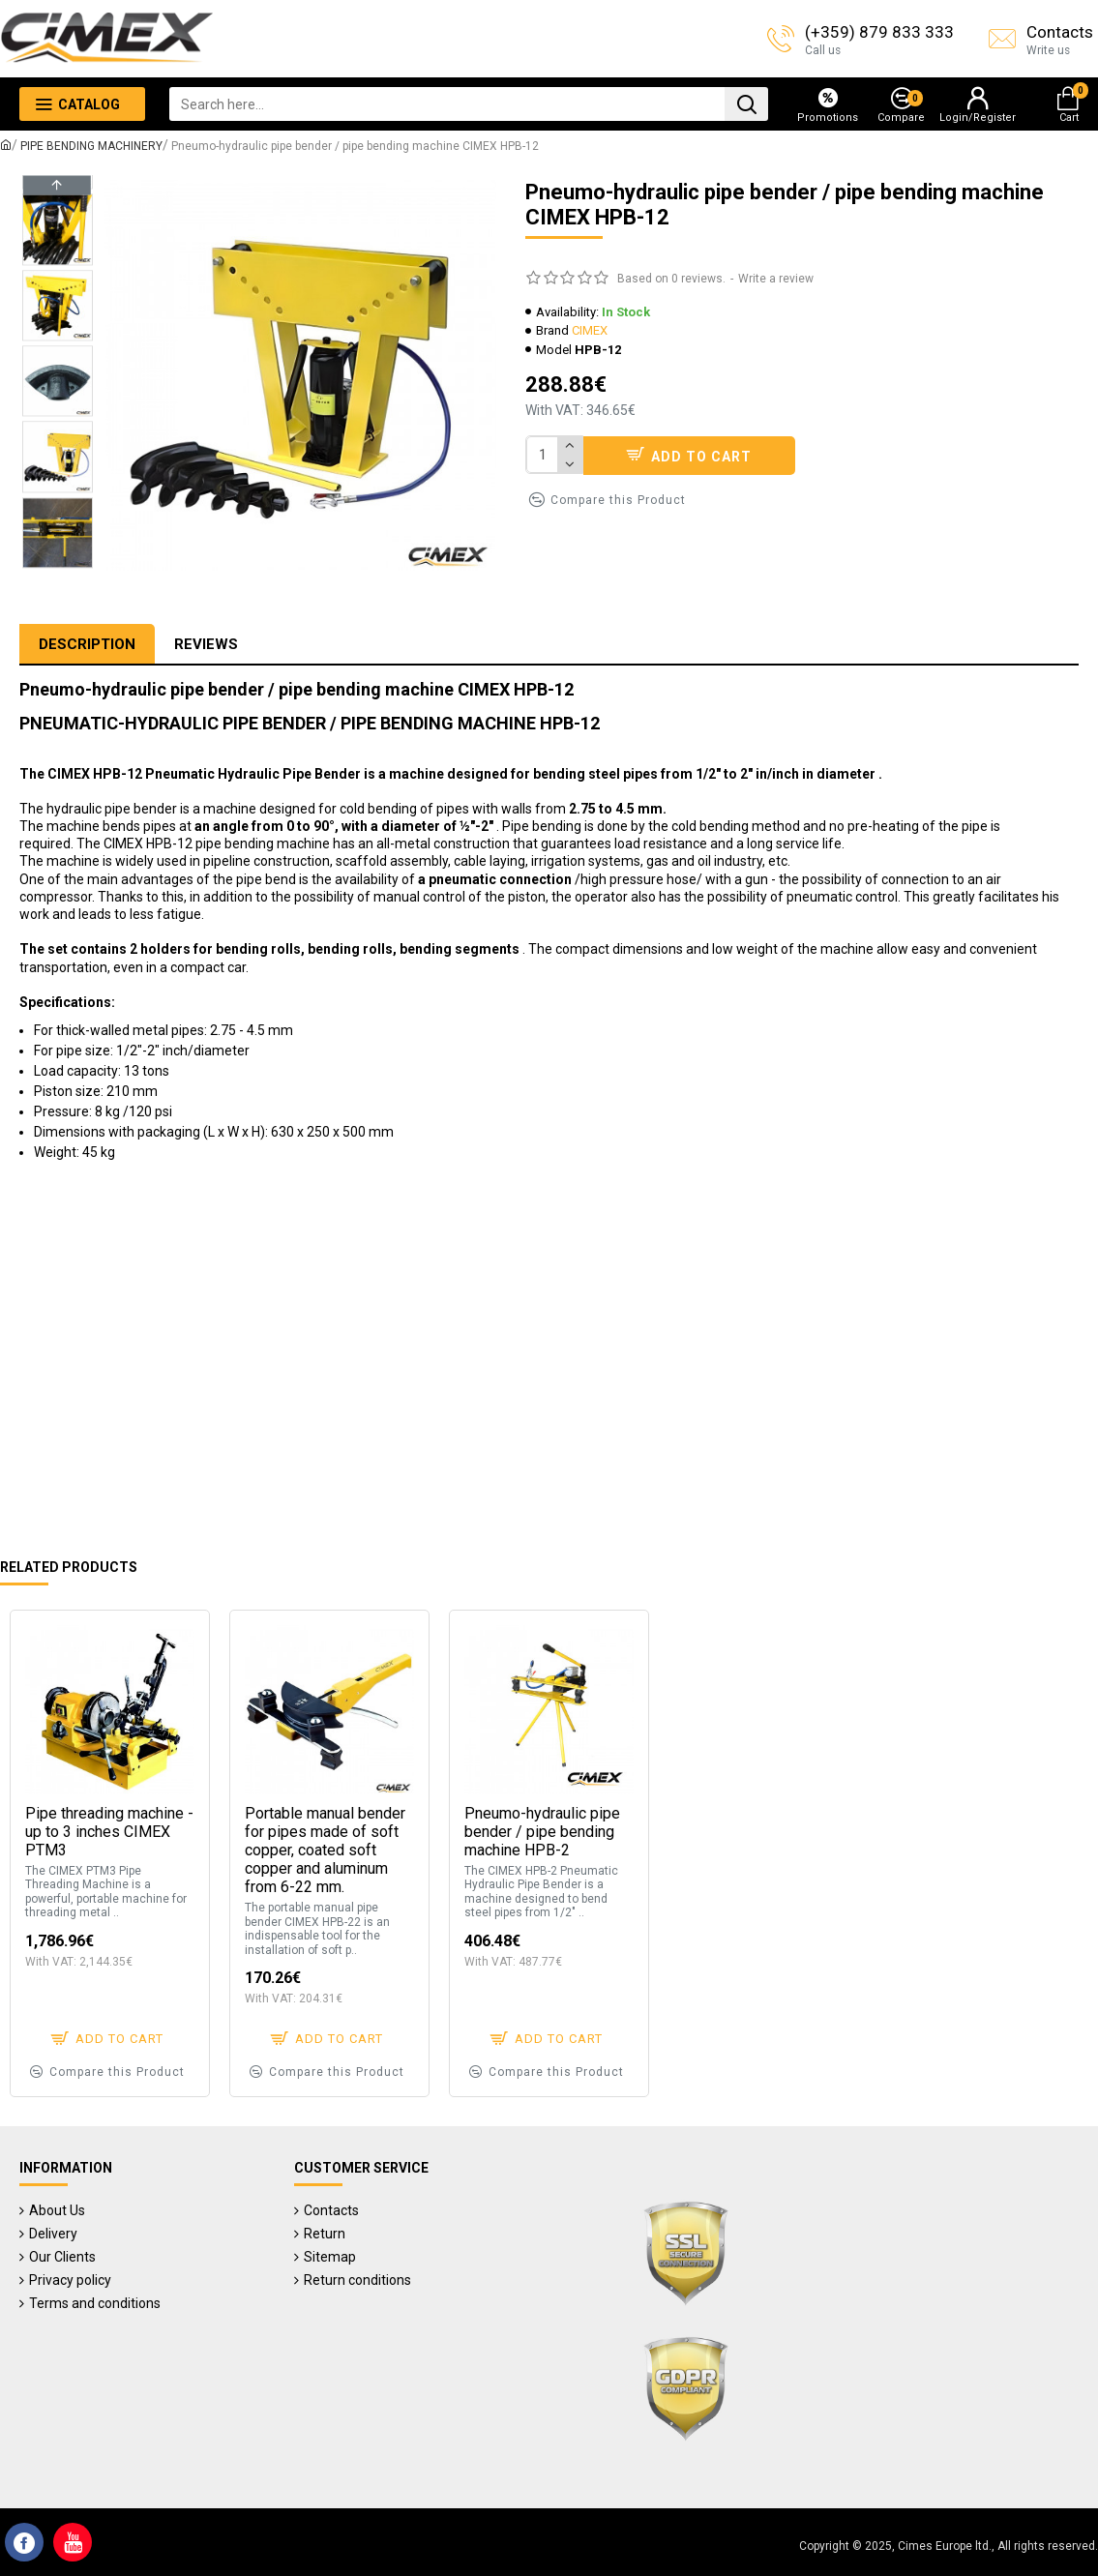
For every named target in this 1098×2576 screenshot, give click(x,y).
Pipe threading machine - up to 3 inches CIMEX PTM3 (109, 1831)
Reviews (206, 644)
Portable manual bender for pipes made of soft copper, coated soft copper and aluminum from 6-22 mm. (325, 1850)
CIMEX (590, 330)
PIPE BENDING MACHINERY (91, 146)
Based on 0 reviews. (671, 278)
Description (87, 644)
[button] (57, 561)
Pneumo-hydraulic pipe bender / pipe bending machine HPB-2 (542, 1831)
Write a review (776, 278)
